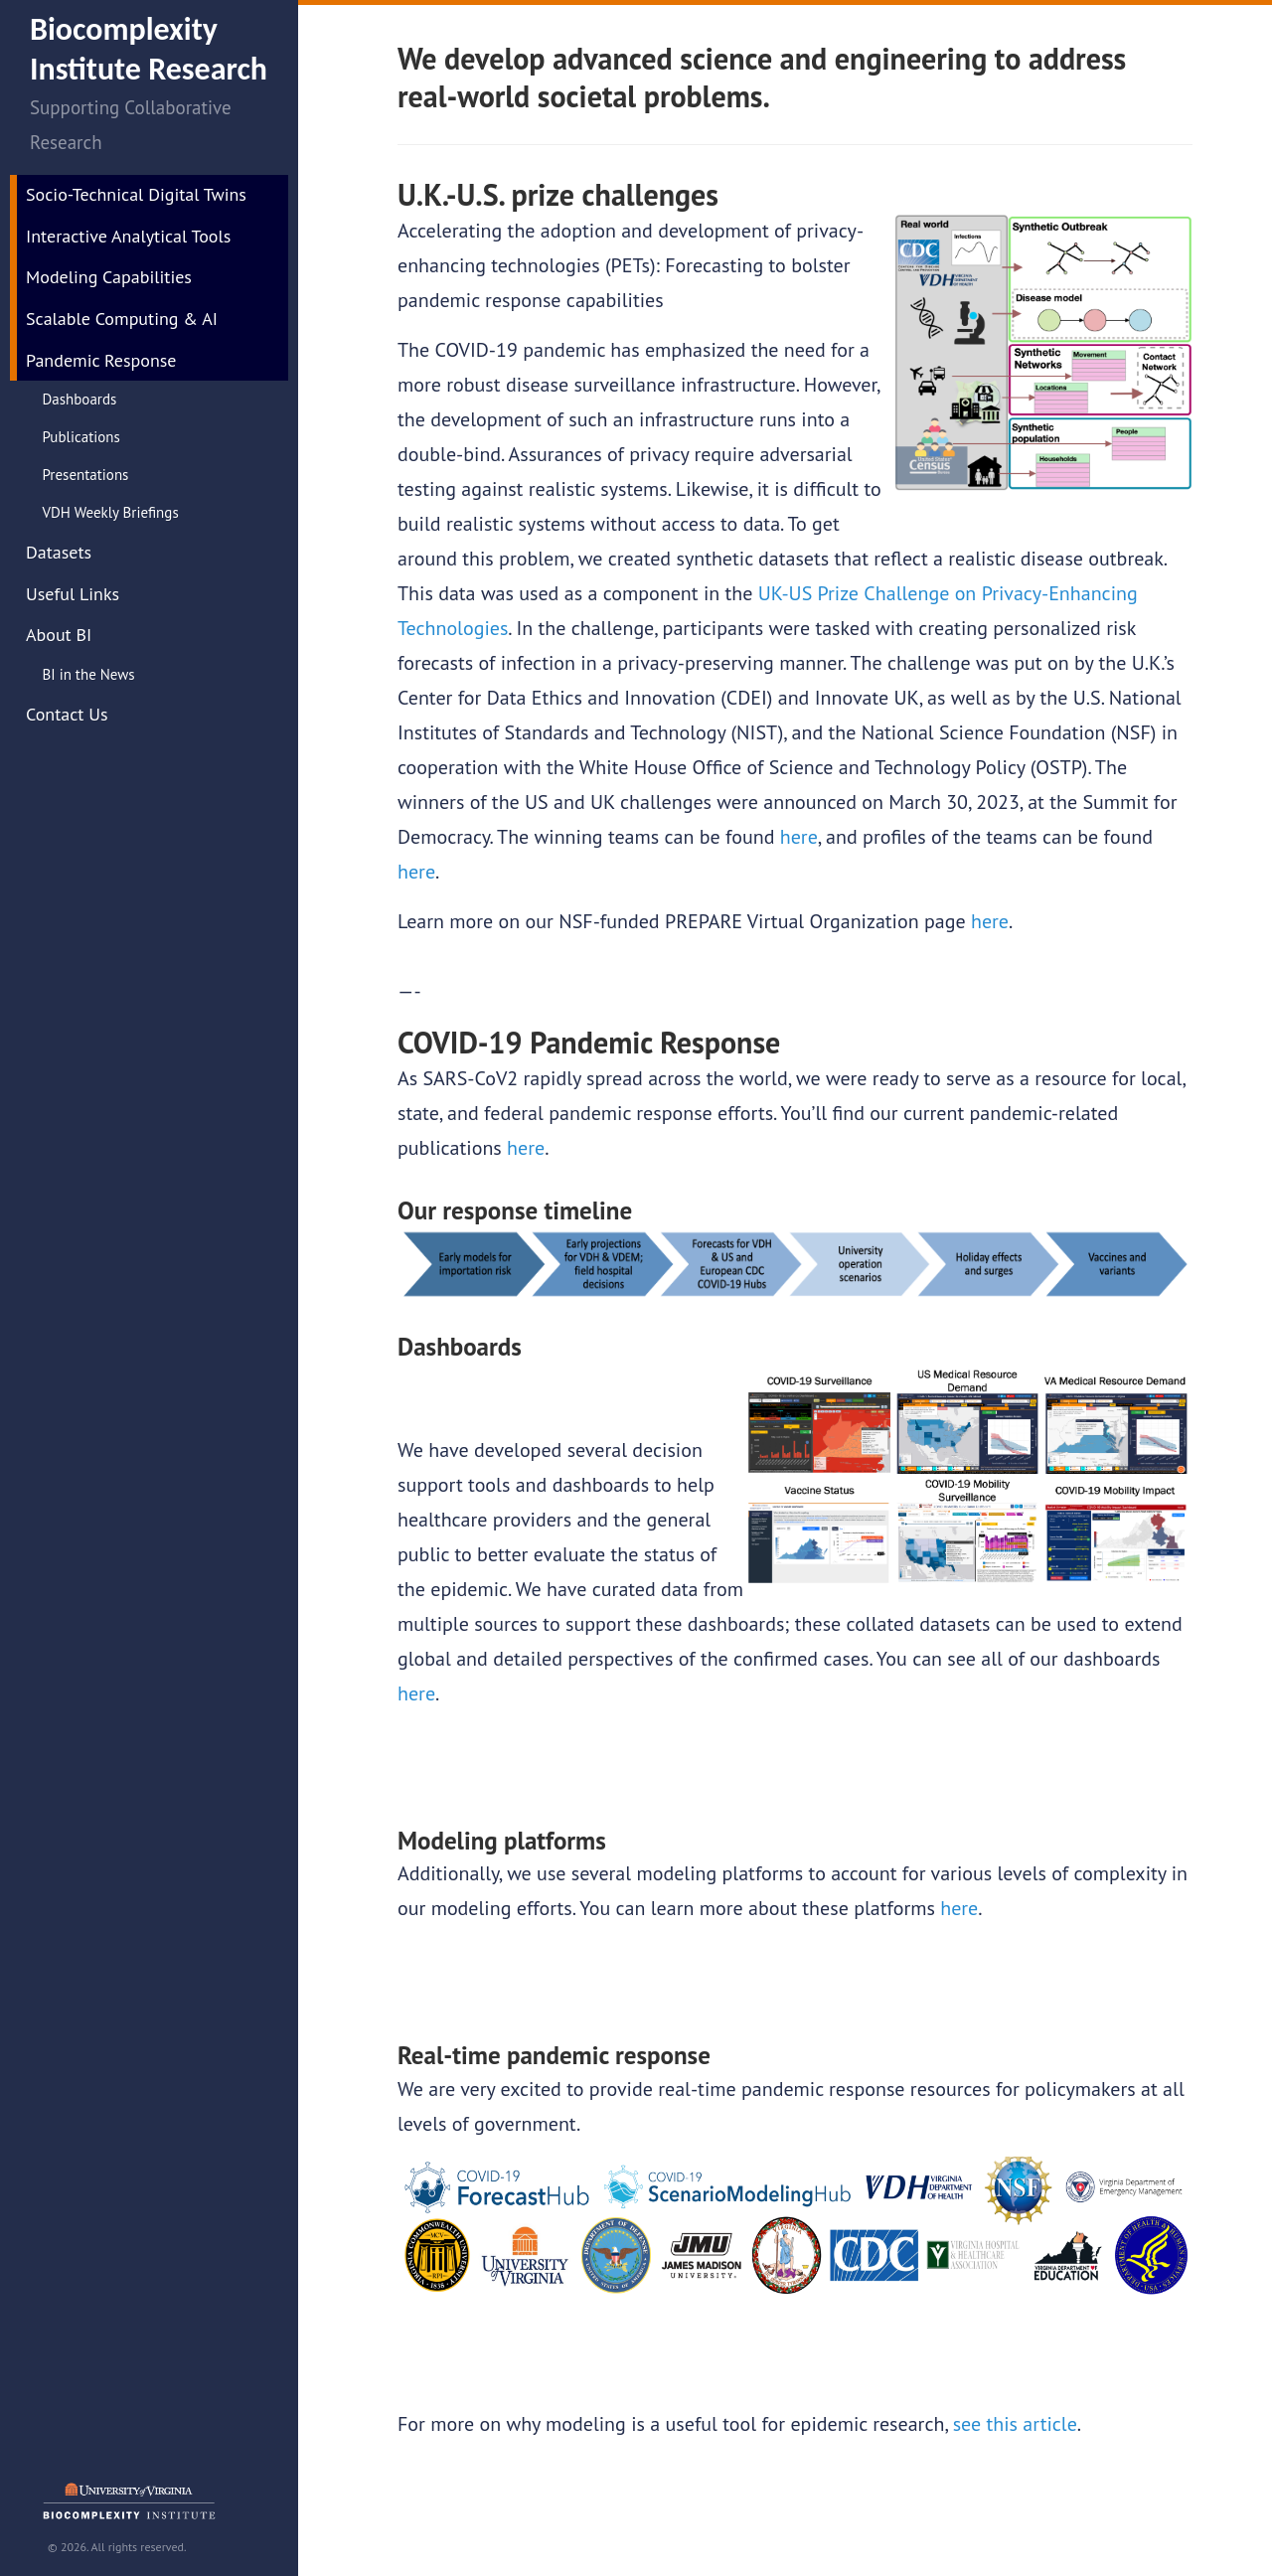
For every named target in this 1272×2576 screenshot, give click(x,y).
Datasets (58, 552)
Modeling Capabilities (109, 276)
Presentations (86, 474)
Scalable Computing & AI (122, 318)
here (799, 837)
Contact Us (67, 714)
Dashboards (80, 399)
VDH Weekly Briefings (111, 512)
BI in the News (89, 674)
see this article (1015, 2424)
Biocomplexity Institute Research (148, 49)
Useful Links (72, 593)
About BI (58, 634)
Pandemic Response (101, 360)
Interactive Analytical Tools (128, 236)
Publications (81, 436)
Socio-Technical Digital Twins (136, 194)
